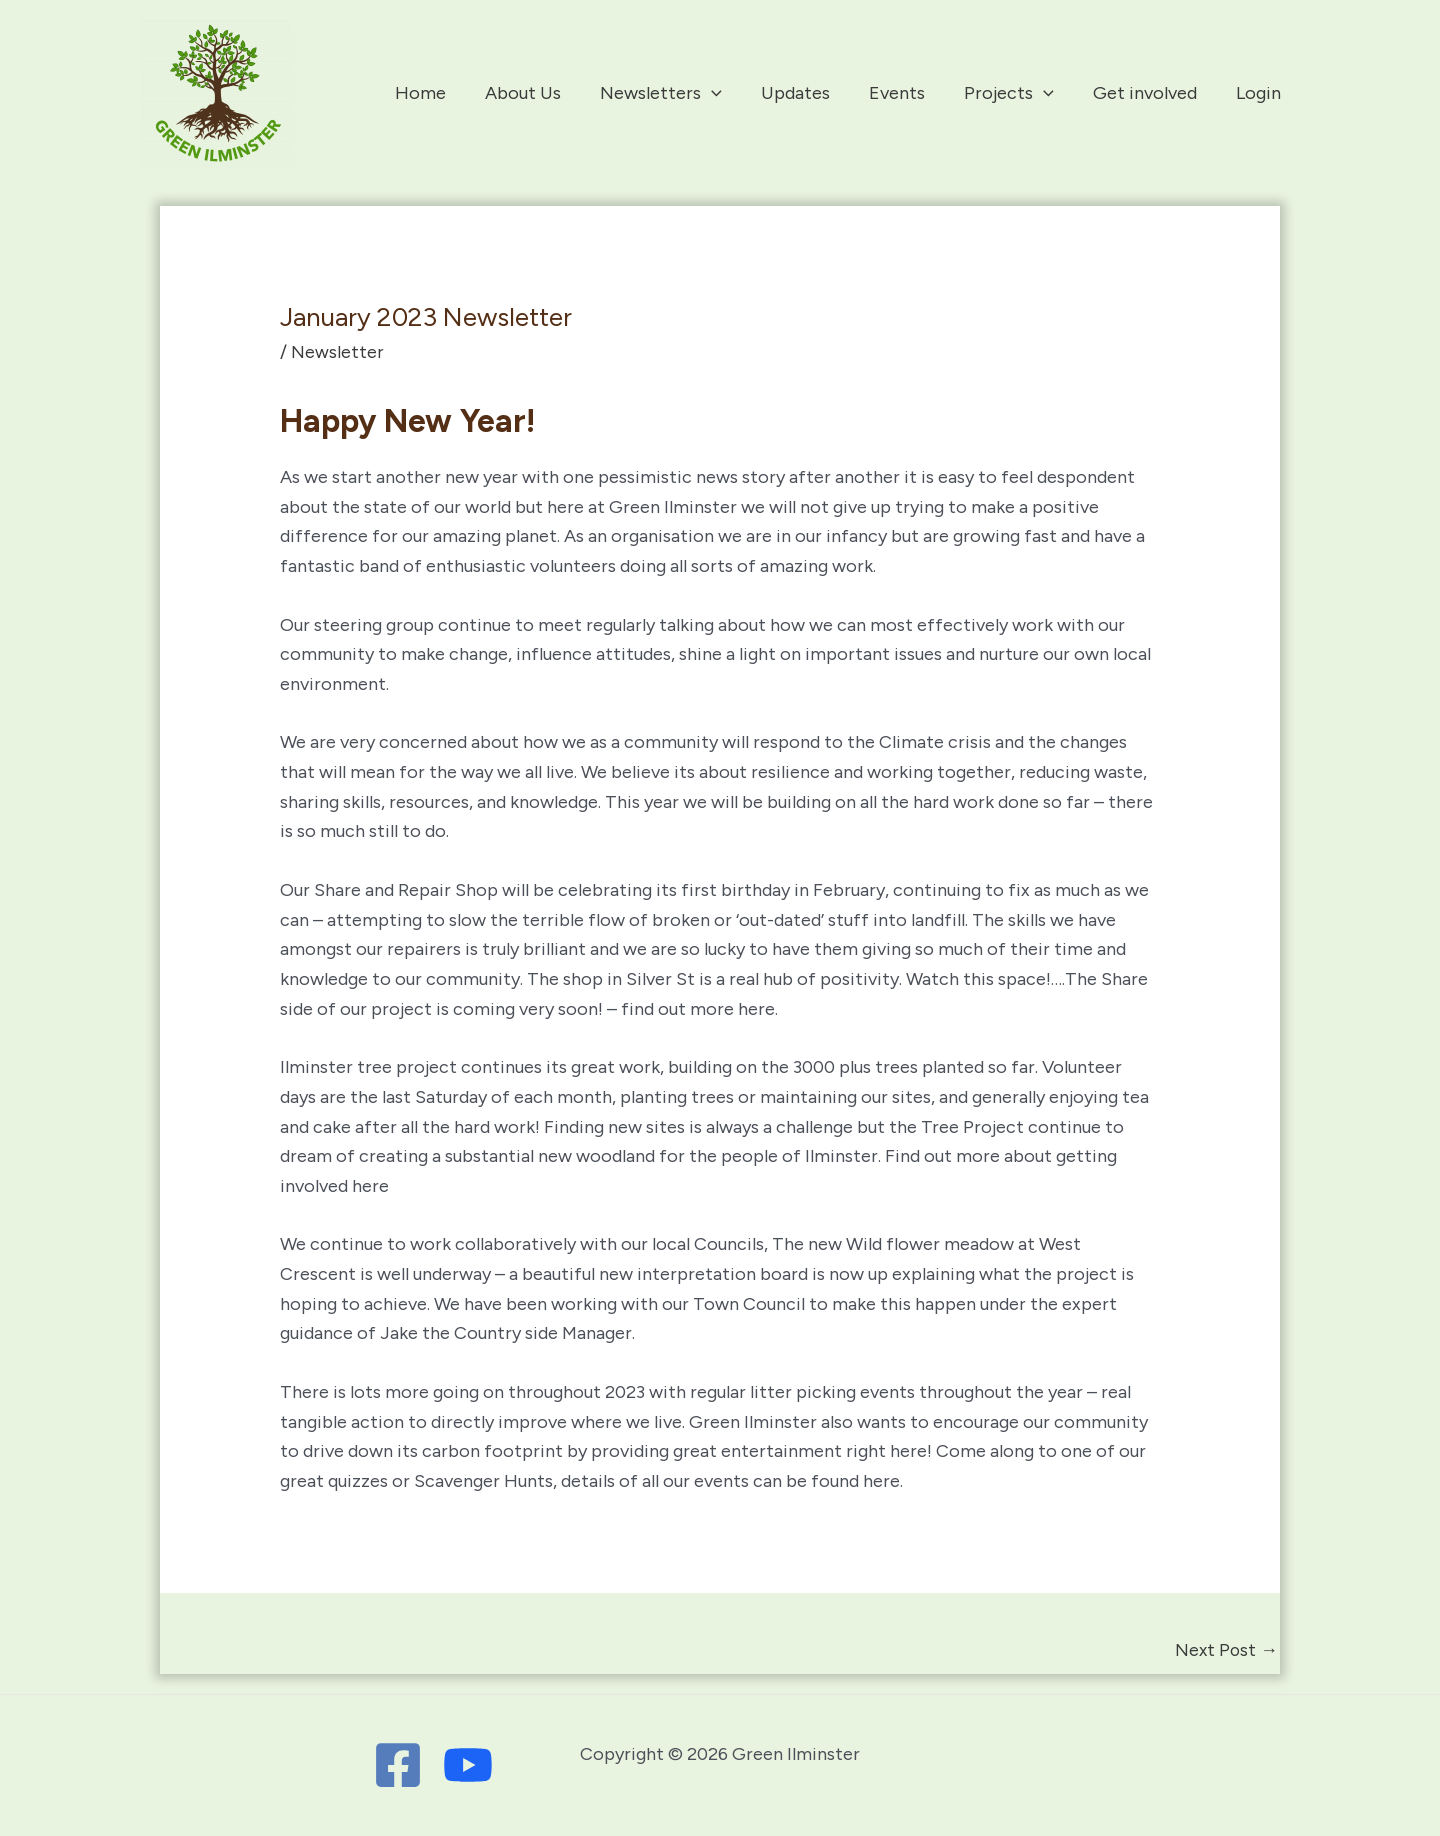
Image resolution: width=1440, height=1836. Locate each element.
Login (1259, 93)
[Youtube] (468, 1766)
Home (442, 93)
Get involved (1149, 93)
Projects (1016, 93)
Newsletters (677, 93)
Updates (808, 93)
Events (907, 93)
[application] (727, 93)
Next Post (1225, 1650)
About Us (542, 93)
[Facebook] (398, 1766)
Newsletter (337, 352)
